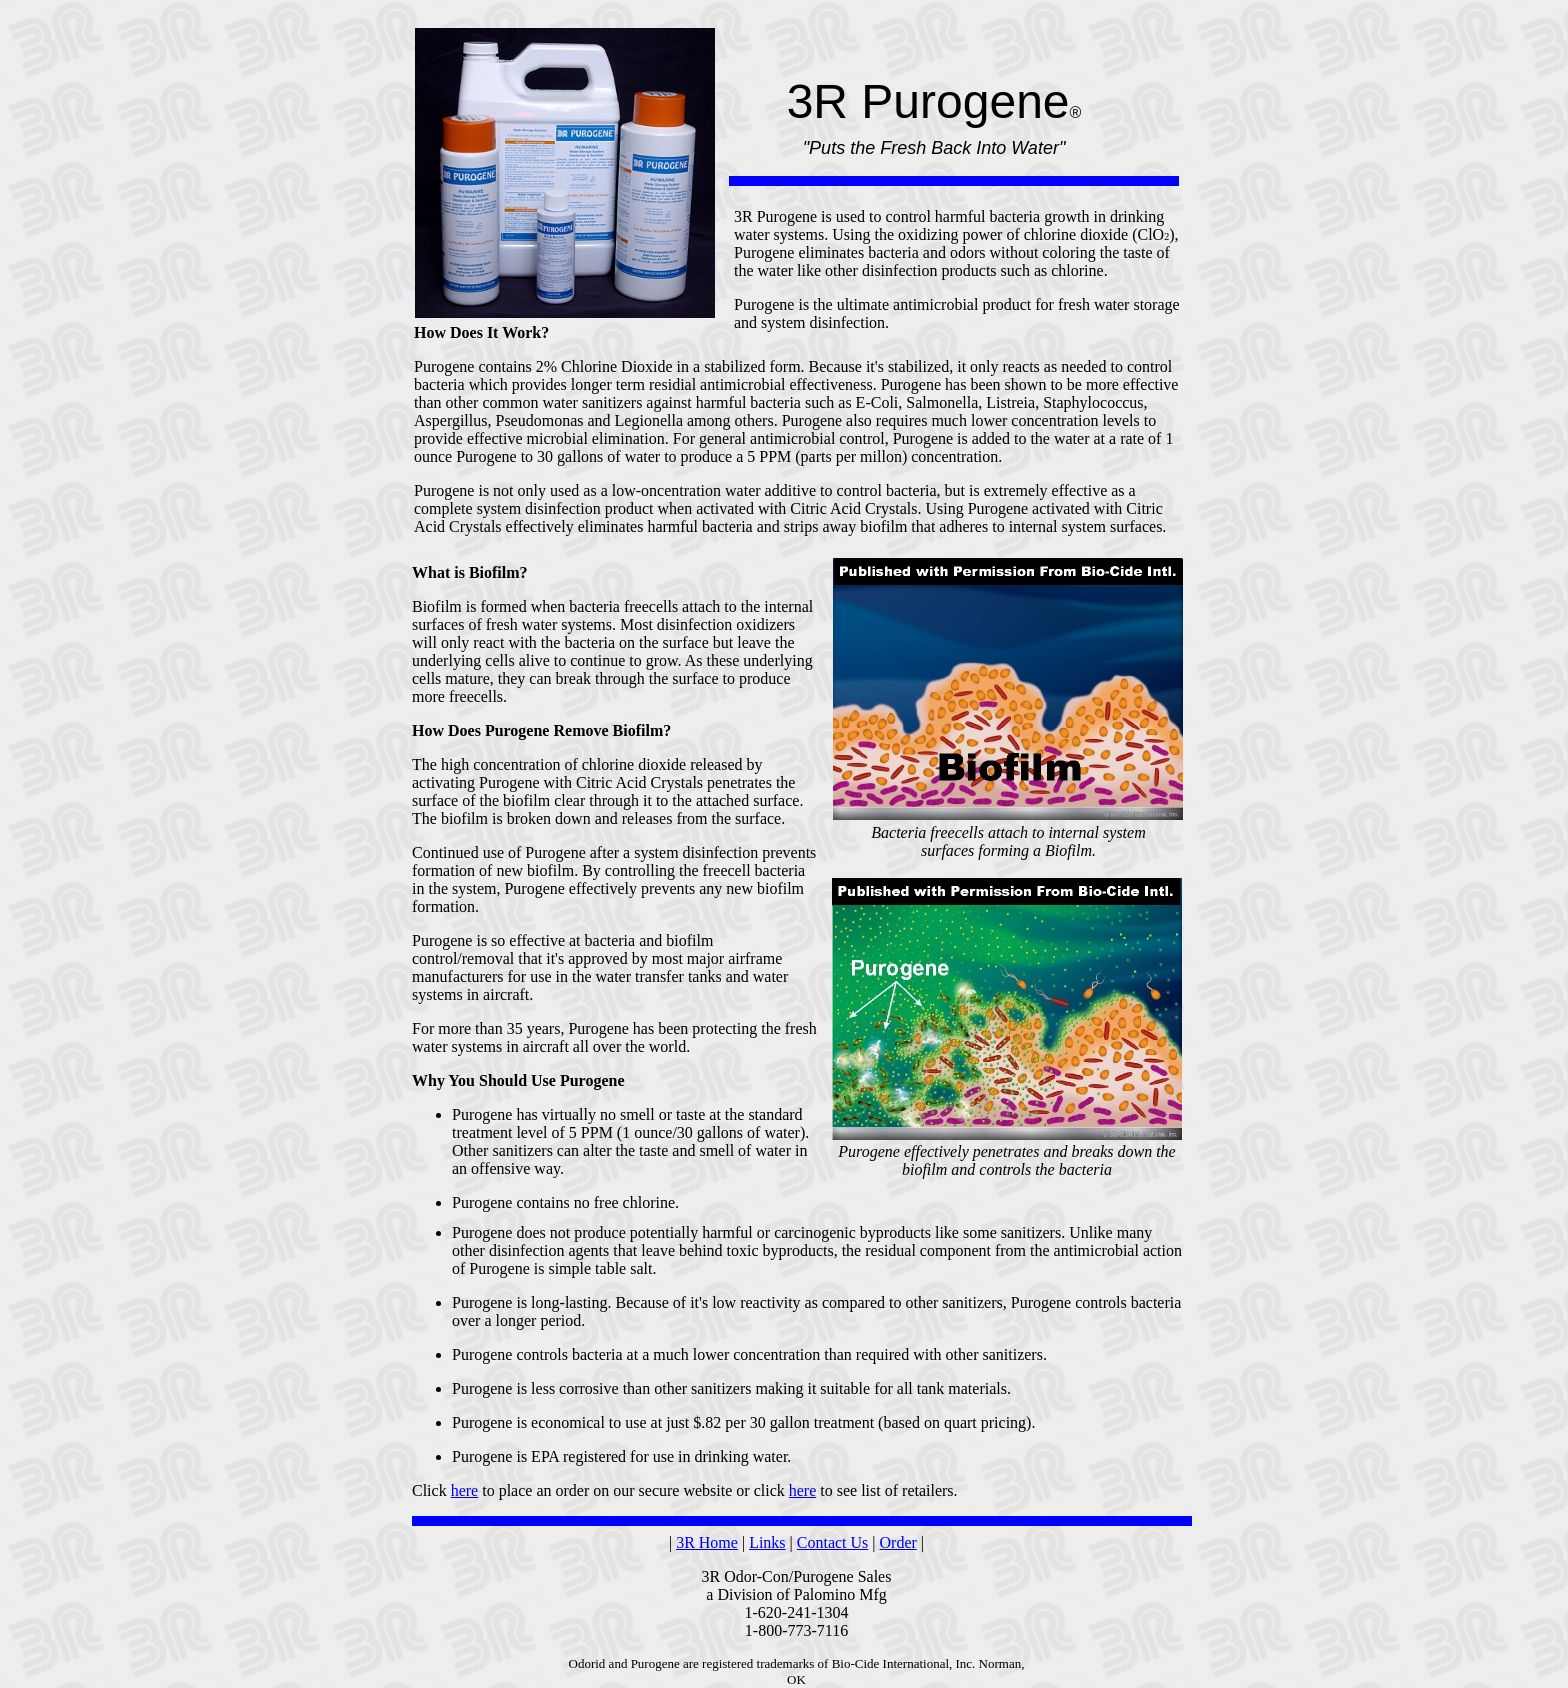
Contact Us (833, 1542)
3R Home (707, 1542)
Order (898, 1542)
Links (767, 1542)
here (465, 1490)
